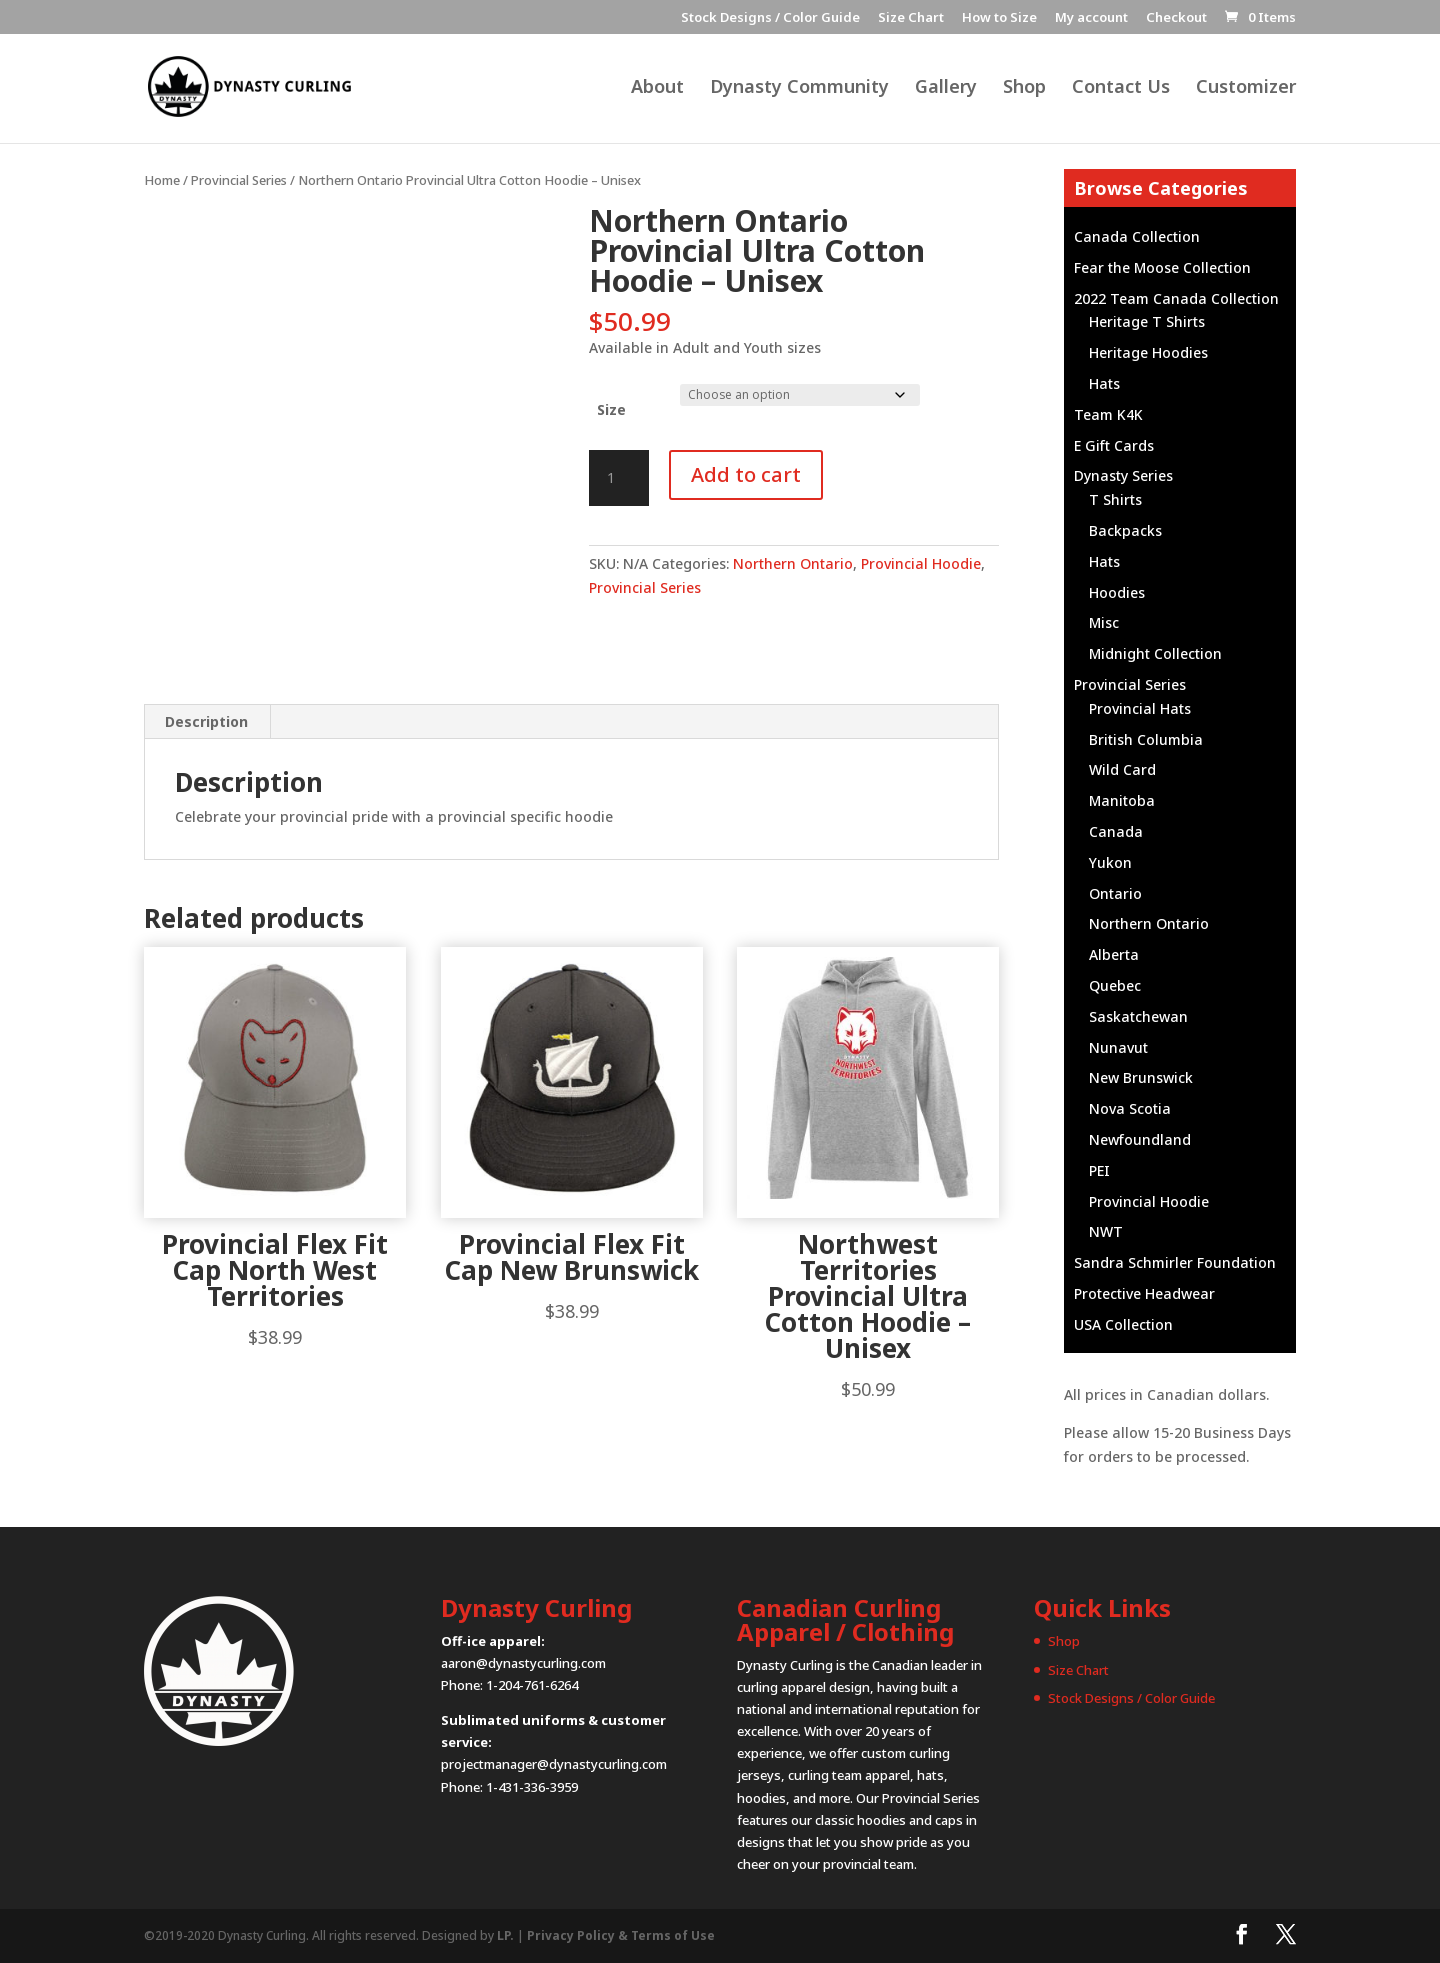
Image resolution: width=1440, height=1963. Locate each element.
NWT (1106, 1231)
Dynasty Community (799, 89)
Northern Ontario (793, 563)
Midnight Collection (1155, 653)
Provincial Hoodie (921, 563)
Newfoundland (1140, 1139)
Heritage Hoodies (1148, 352)
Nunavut (1118, 1047)
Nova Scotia (1130, 1108)
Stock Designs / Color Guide (770, 18)
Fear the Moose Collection (1162, 267)
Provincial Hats (1140, 708)
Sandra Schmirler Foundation (1175, 1262)
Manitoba (1122, 800)
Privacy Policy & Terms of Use (621, 1935)
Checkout (1176, 18)
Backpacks (1125, 530)
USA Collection (1123, 1324)
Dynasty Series (1123, 475)
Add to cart (746, 474)
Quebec (1115, 985)
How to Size (999, 18)
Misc (1104, 622)
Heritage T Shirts (1147, 321)
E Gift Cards (1114, 445)
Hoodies (1117, 592)
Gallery (946, 89)
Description (206, 721)
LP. (505, 1935)
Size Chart (911, 18)
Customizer (1246, 89)
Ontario (1115, 893)
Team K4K (1108, 414)
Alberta (1114, 954)
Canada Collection (1137, 236)
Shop (1024, 89)
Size (611, 409)
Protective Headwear (1144, 1293)
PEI (1099, 1170)
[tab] (207, 722)
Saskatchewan (1138, 1016)
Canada (1116, 831)
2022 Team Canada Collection (1176, 298)
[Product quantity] (619, 478)
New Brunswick (1141, 1077)
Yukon (1110, 862)
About (657, 89)
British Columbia (1146, 739)
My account (1091, 18)
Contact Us (1121, 89)
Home (162, 180)
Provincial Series (239, 180)
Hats (1104, 383)
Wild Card (1122, 769)
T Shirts (1115, 499)
